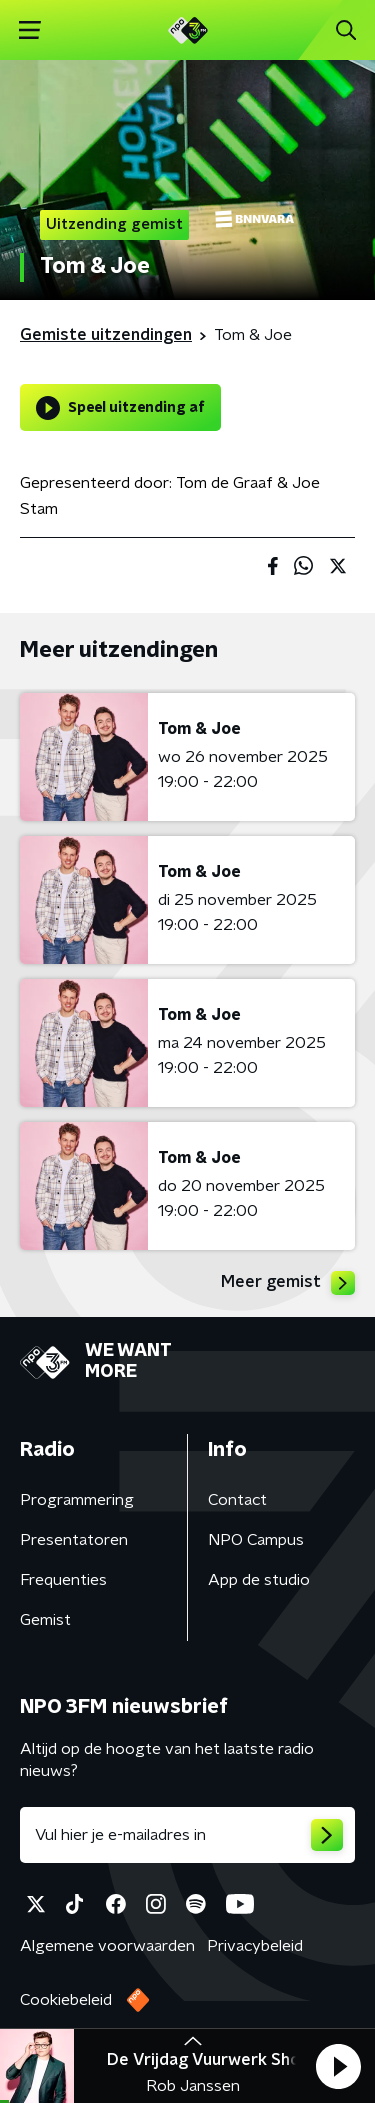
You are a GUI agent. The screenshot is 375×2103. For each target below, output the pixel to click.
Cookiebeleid (66, 2000)
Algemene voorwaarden (107, 1946)
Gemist (45, 1620)
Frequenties (63, 1580)
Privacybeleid (255, 1946)
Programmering (77, 1500)
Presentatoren (74, 1540)
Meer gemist (288, 1283)
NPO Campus (256, 1540)
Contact (237, 1500)
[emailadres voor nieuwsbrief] (187, 1835)
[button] (338, 2066)
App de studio (259, 1580)
